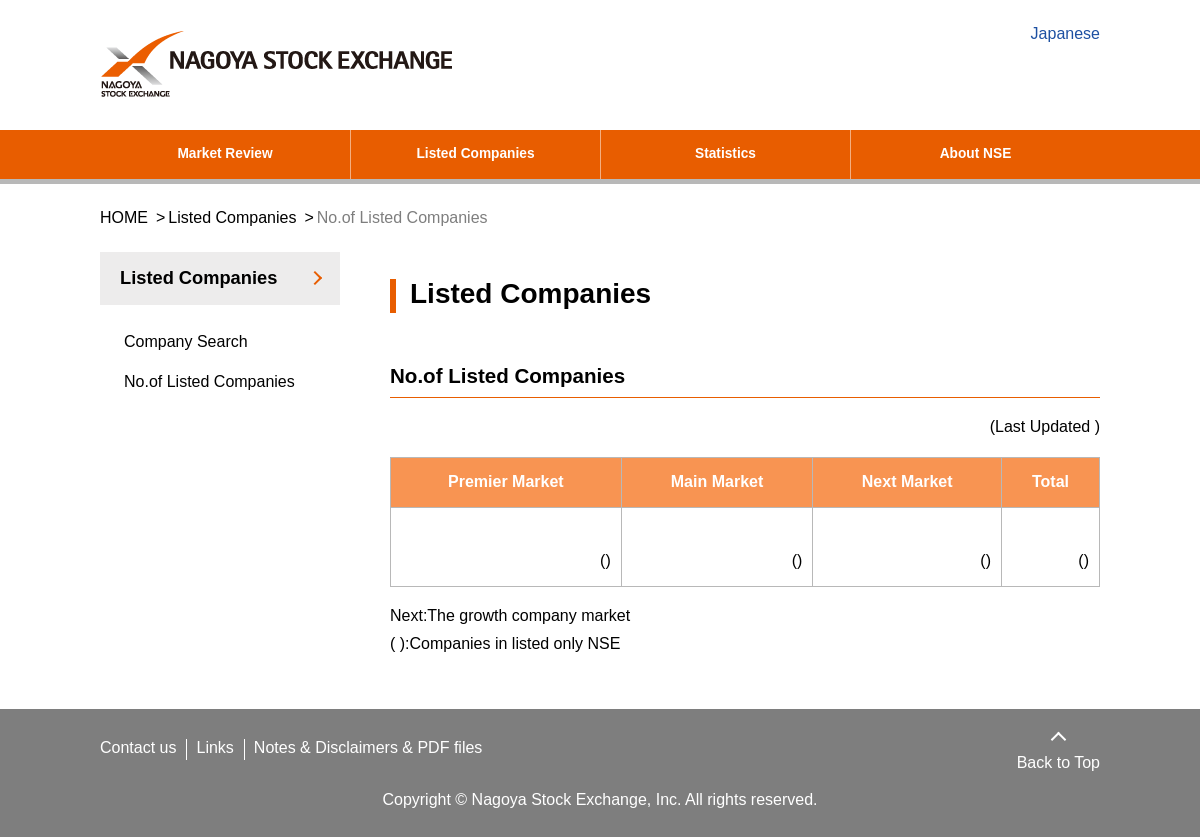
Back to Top (1054, 763)
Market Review (225, 154)
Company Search (186, 342)
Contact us (140, 748)
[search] (950, 89)
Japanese (1065, 34)
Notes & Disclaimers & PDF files (376, 748)
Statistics (726, 154)
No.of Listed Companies (213, 382)
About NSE (975, 154)
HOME (123, 218)
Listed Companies (475, 154)
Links (219, 748)
